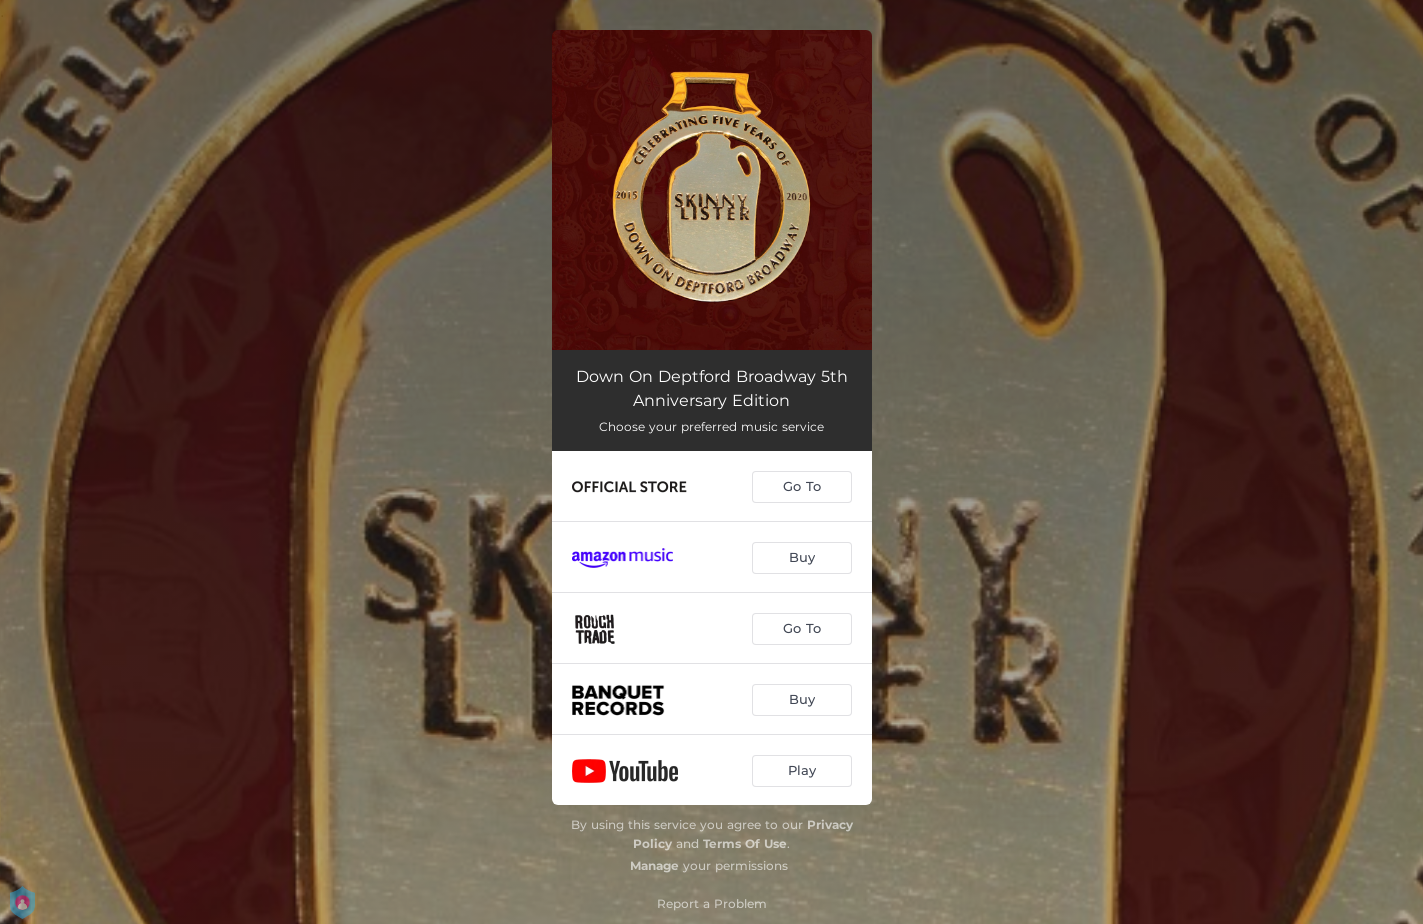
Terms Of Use (745, 843)
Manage (654, 865)
